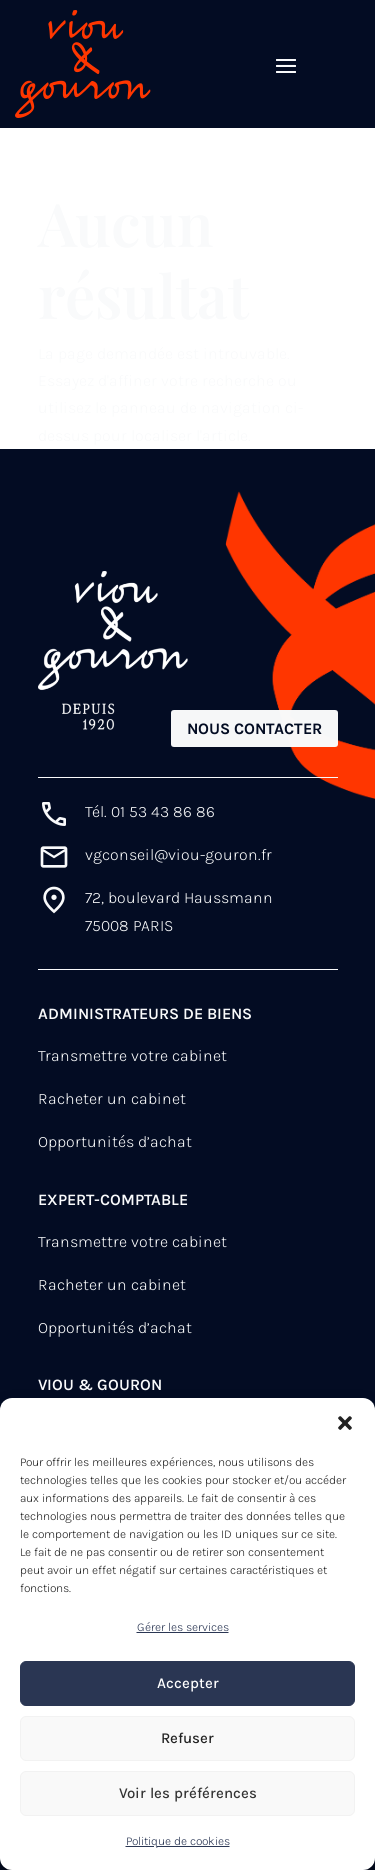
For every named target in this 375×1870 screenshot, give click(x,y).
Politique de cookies (178, 1841)
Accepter (188, 1683)
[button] (345, 1423)
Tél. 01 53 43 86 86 (150, 811)
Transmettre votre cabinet (132, 1055)
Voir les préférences (188, 1793)
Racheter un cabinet (112, 1098)
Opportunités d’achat (115, 1141)
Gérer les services (183, 1627)
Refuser (187, 1738)
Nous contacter (254, 728)
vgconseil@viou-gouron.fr (178, 854)
